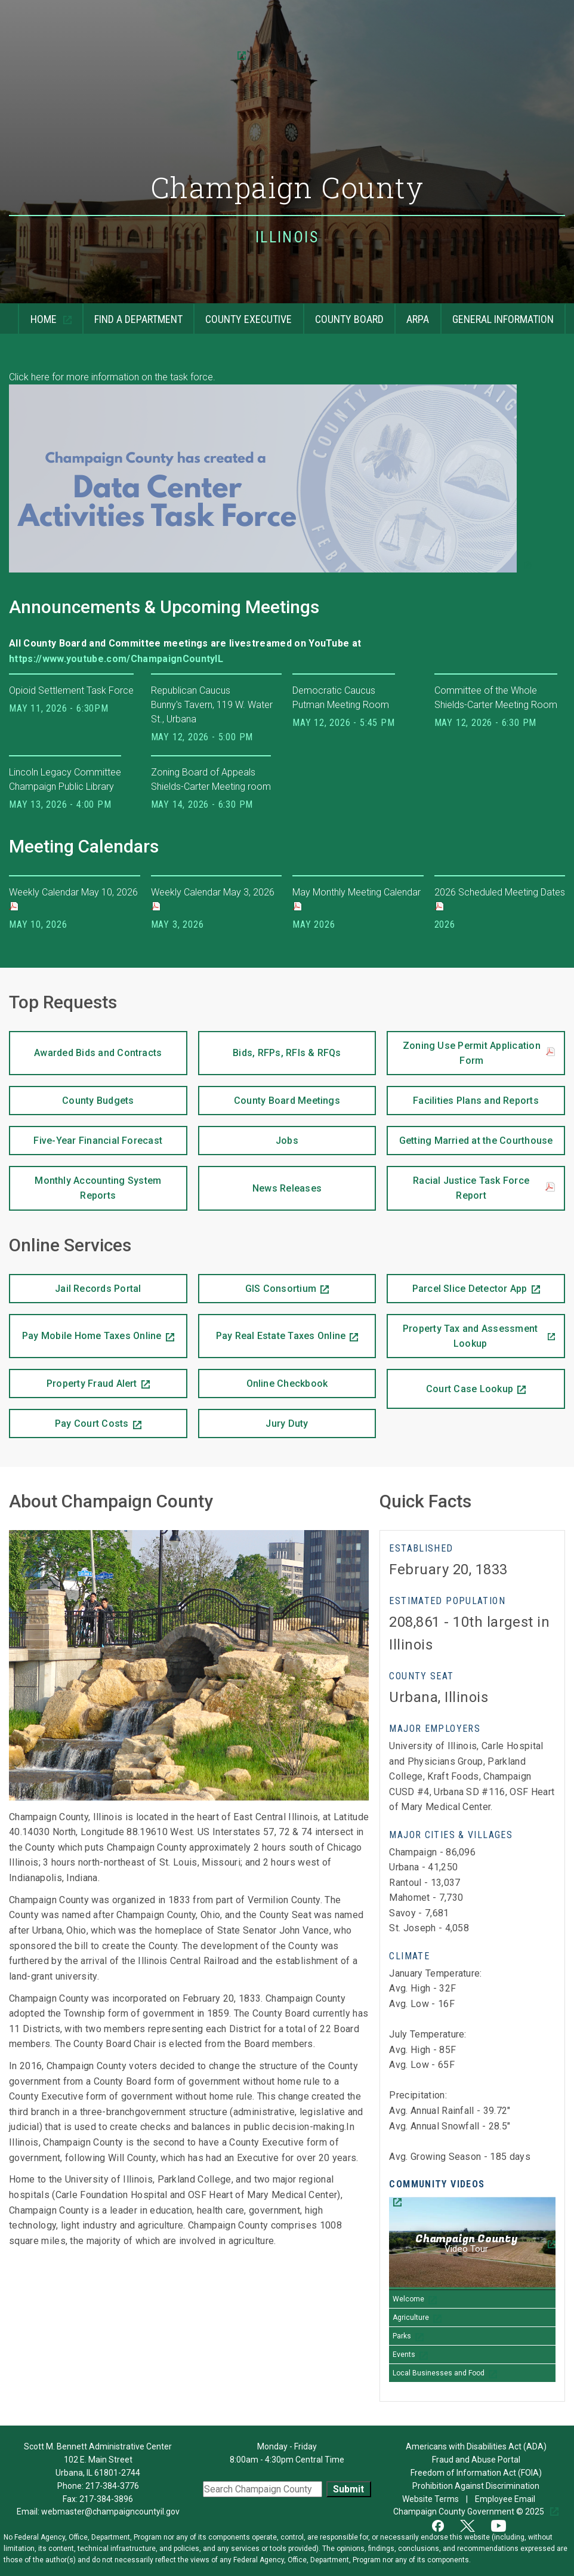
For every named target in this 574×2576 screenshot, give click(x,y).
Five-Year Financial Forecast (85, 1136)
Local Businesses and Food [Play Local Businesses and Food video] (438, 2373)
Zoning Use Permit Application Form (479, 1053)
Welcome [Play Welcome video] (408, 2299)
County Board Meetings (269, 1096)
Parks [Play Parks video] (402, 2336)
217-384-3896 (106, 2499)
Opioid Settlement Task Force (71, 690)
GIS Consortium (257, 1284)
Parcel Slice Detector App (457, 1284)
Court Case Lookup (450, 1382)
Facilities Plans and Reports (463, 1096)
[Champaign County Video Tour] (472, 2244)
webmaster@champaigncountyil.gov (110, 2511)
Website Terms (431, 2499)
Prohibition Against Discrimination (475, 2486)
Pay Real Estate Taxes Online (272, 1328)
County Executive (242, 314)
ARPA (411, 314)
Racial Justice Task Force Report (484, 1188)
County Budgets (71, 1096)
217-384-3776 (112, 2486)
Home (38, 314)
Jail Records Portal (75, 1284)
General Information (497, 314)
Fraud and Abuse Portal (476, 2459)
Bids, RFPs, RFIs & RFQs (269, 1045)
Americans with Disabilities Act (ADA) (476, 2446)
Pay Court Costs (69, 1419)
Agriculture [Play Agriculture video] (411, 2317)
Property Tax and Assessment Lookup (462, 1331)
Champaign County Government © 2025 (469, 2511)
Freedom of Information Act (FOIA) (476, 2472)
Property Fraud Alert (73, 1379)
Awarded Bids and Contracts (85, 1045)
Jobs (248, 1136)
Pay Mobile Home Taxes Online (85, 1328)
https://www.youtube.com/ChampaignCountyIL (117, 658)
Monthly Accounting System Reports (85, 1183)
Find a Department (132, 314)
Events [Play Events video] (404, 2354)
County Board (343, 314)
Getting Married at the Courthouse (470, 1136)
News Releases (260, 1180)
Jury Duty (287, 1423)
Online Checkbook (263, 1379)
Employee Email (506, 2499)
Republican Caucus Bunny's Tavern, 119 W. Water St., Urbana (212, 705)
